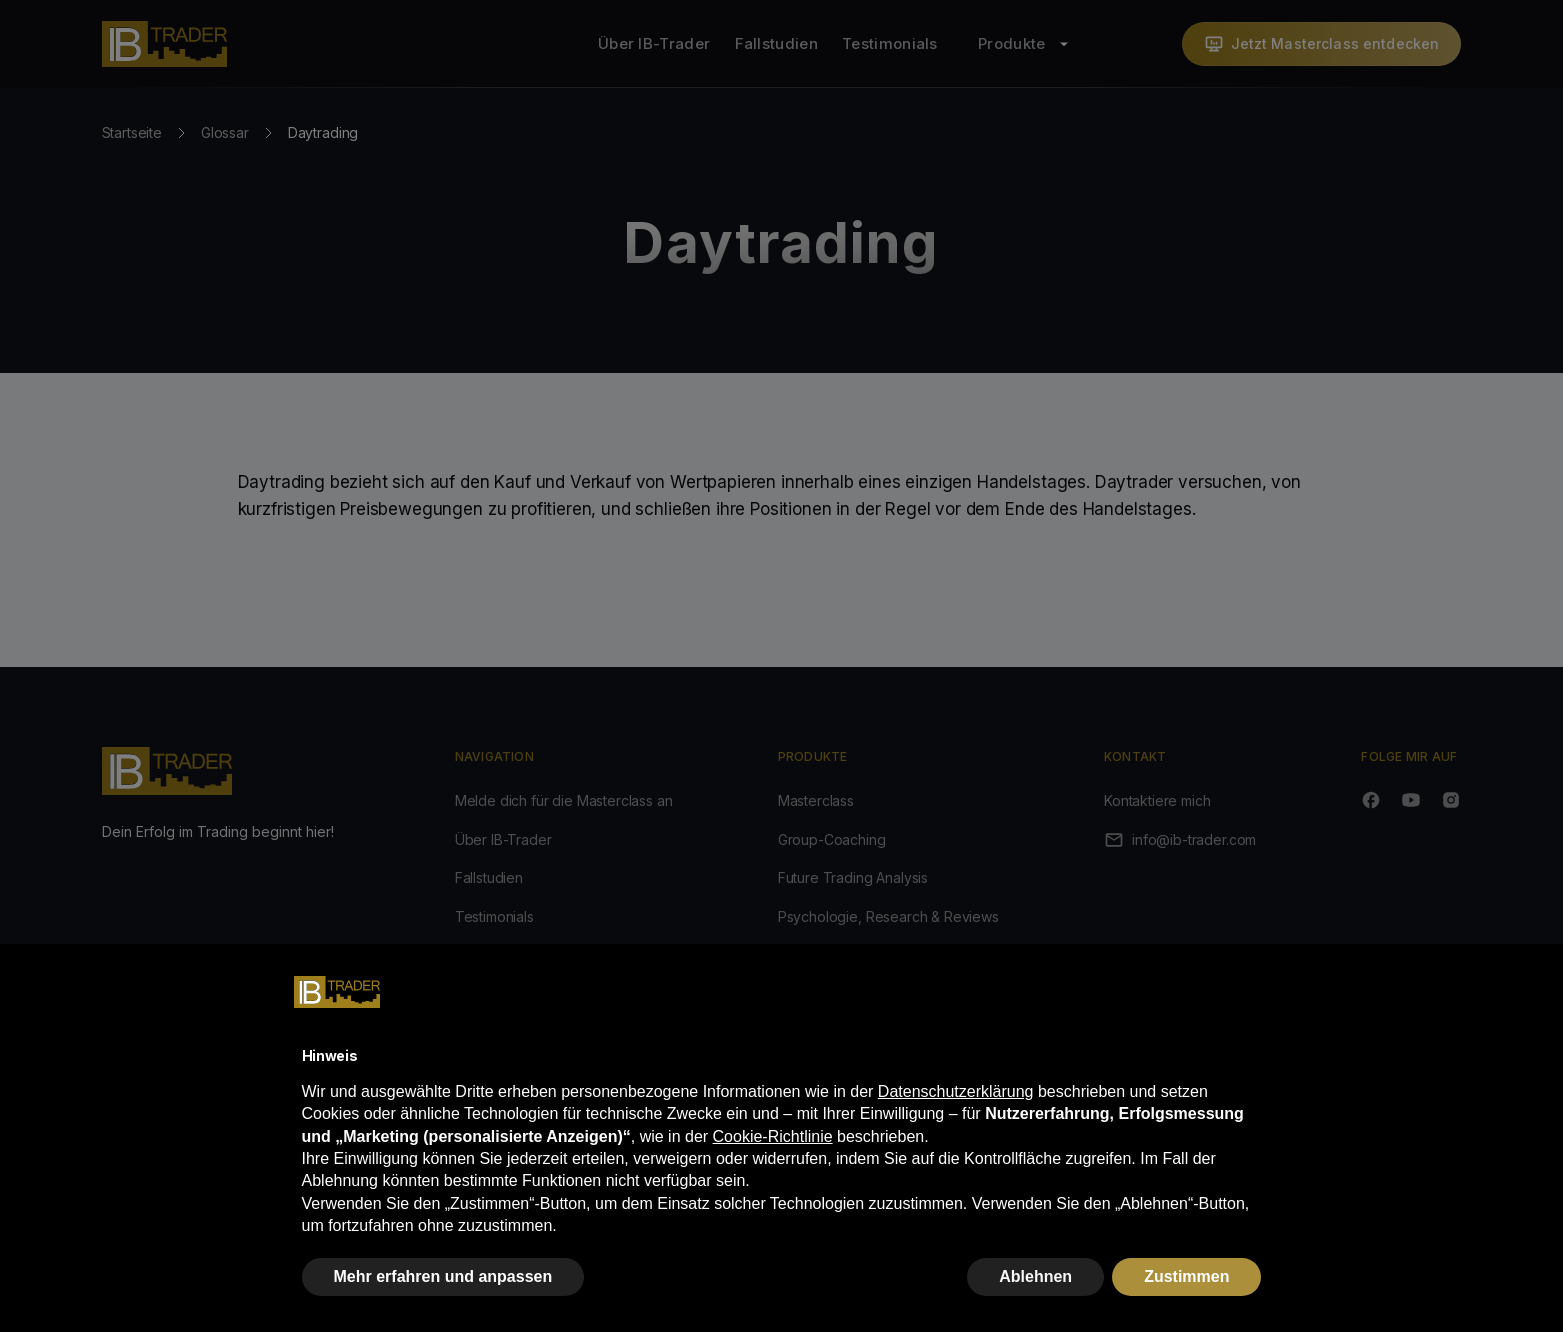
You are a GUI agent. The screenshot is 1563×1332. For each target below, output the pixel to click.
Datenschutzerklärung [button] (956, 1091)
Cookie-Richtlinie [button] (773, 1136)
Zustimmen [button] (1186, 1276)
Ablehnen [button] (1035, 1276)
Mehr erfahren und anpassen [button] (443, 1276)
